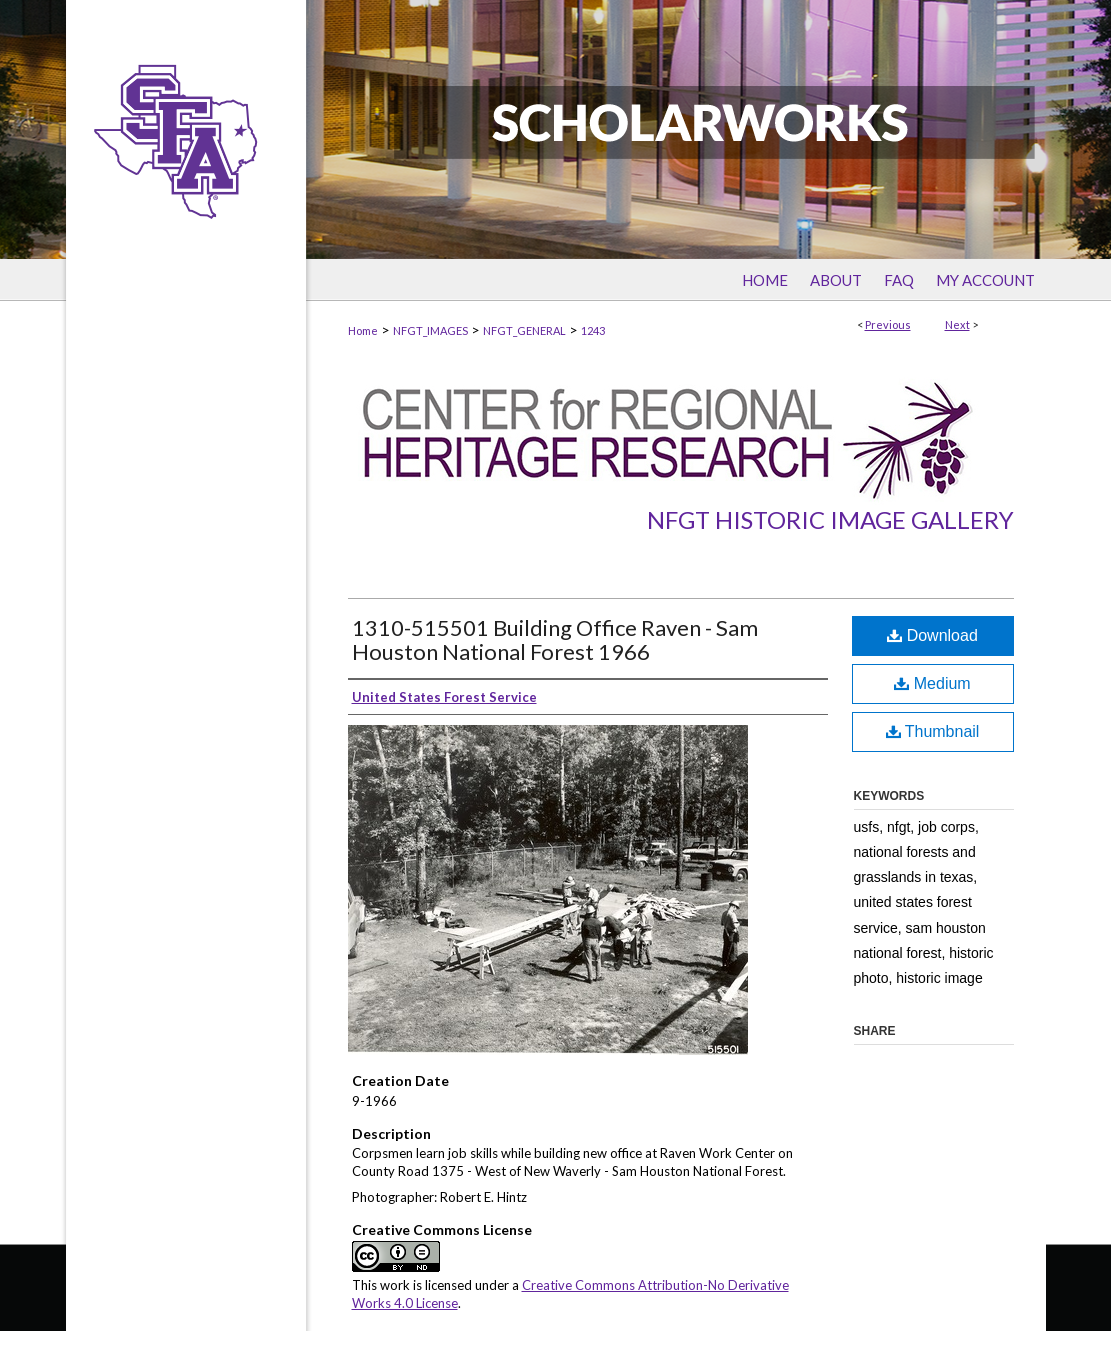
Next (957, 324)
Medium (932, 683)
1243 (593, 330)
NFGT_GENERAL (524, 330)
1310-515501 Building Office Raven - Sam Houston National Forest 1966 (555, 639)
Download (932, 635)
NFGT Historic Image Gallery (830, 519)
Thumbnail (933, 731)
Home (363, 330)
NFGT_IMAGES (430, 330)
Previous (888, 324)
